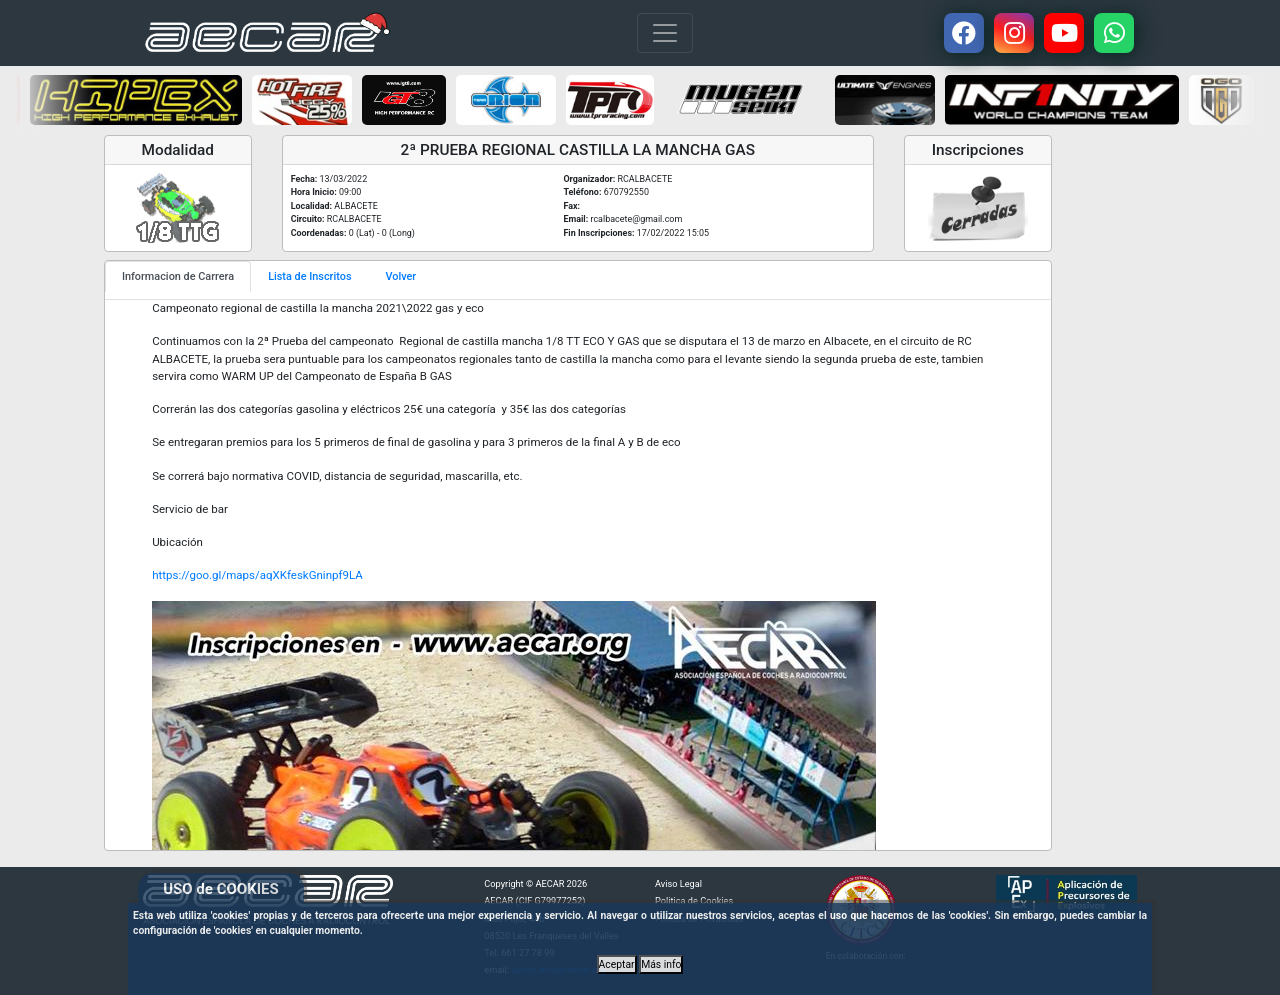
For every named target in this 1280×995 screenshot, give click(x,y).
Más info (661, 964)
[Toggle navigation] (665, 33)
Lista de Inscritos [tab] (309, 276)
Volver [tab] (401, 276)
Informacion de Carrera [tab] (178, 276)
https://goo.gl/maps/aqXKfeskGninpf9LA (257, 575)
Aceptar (617, 964)
